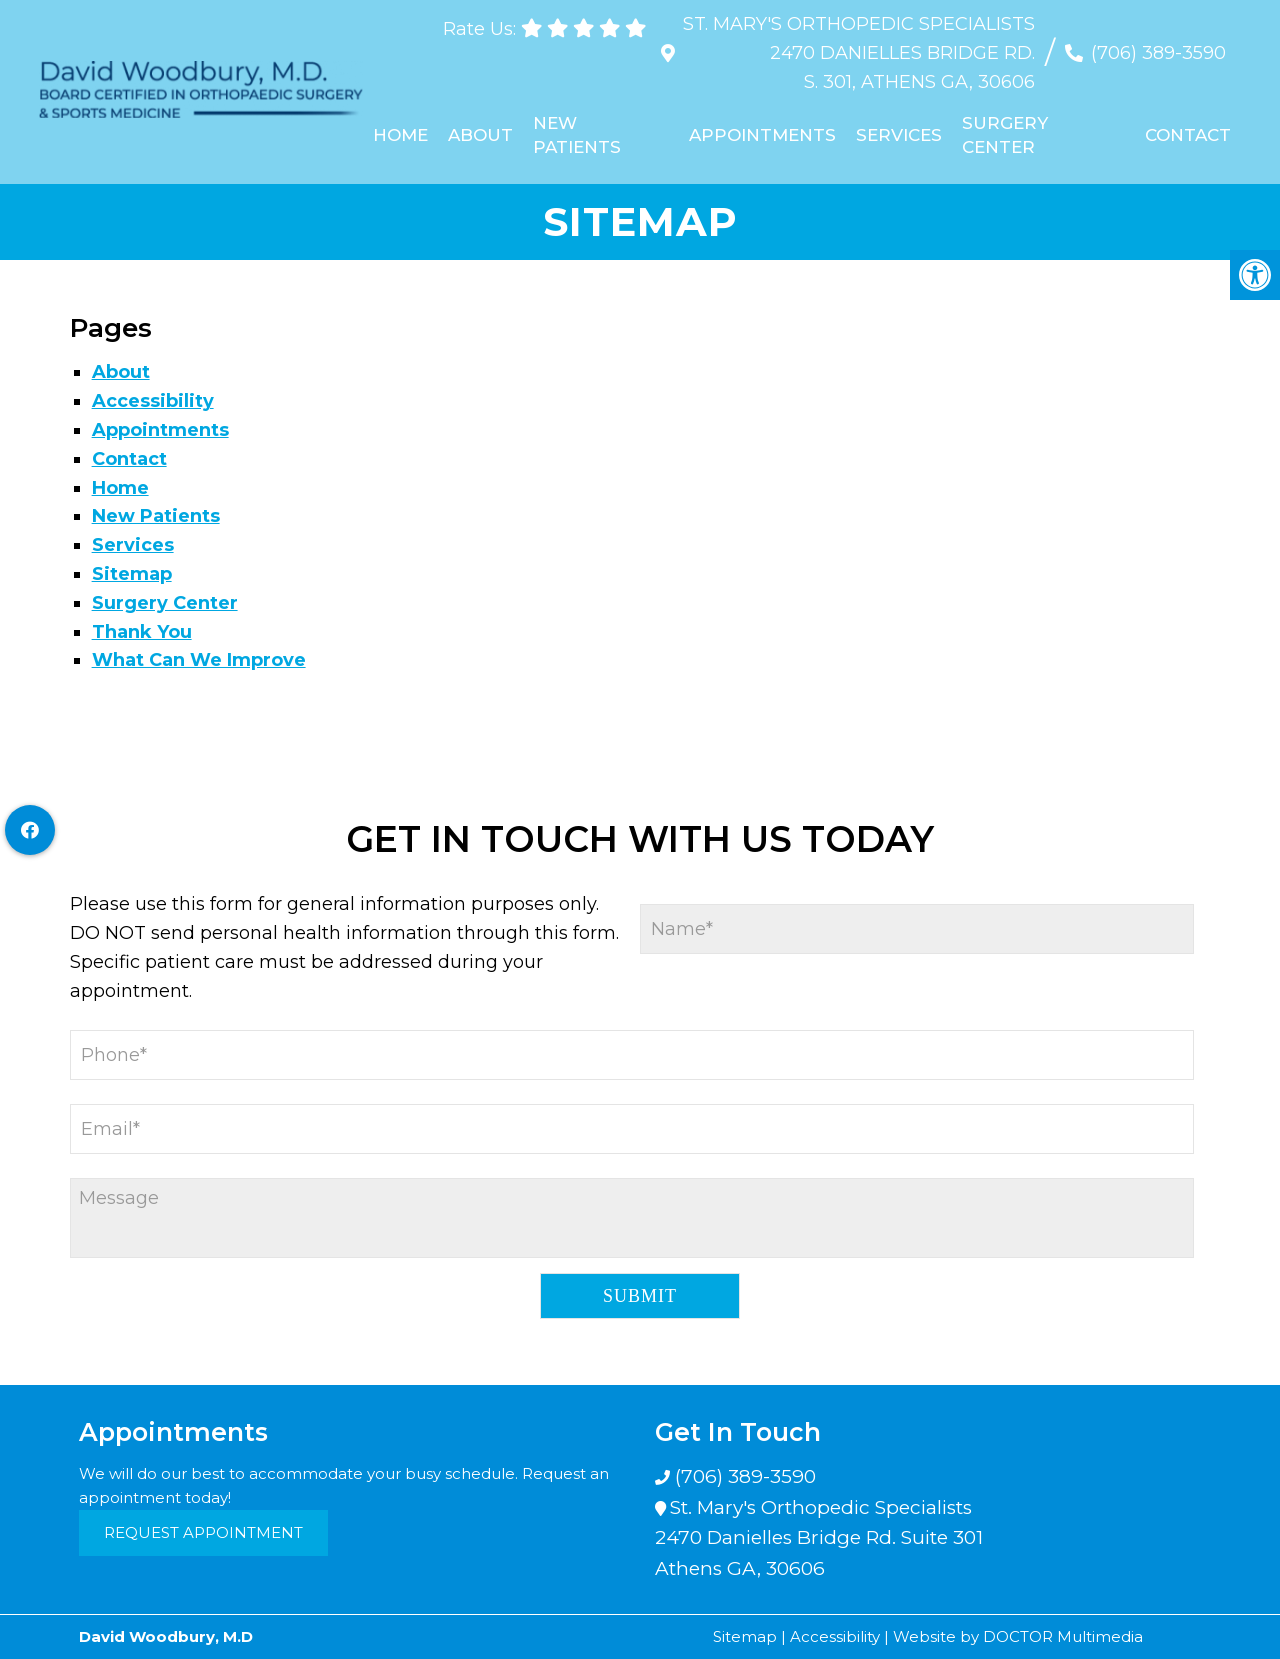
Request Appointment (203, 1532)
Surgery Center (1005, 135)
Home (401, 135)
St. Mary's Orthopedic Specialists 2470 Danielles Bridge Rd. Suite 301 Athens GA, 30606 (819, 1538)
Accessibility (153, 401)
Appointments (762, 135)
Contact (1187, 135)
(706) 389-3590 (1157, 53)
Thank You (142, 632)
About (481, 135)
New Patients (578, 135)
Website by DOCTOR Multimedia (1018, 1636)
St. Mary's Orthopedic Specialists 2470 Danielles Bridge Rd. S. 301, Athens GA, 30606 (858, 53)
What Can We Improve (199, 660)
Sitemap (132, 574)
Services (899, 135)
